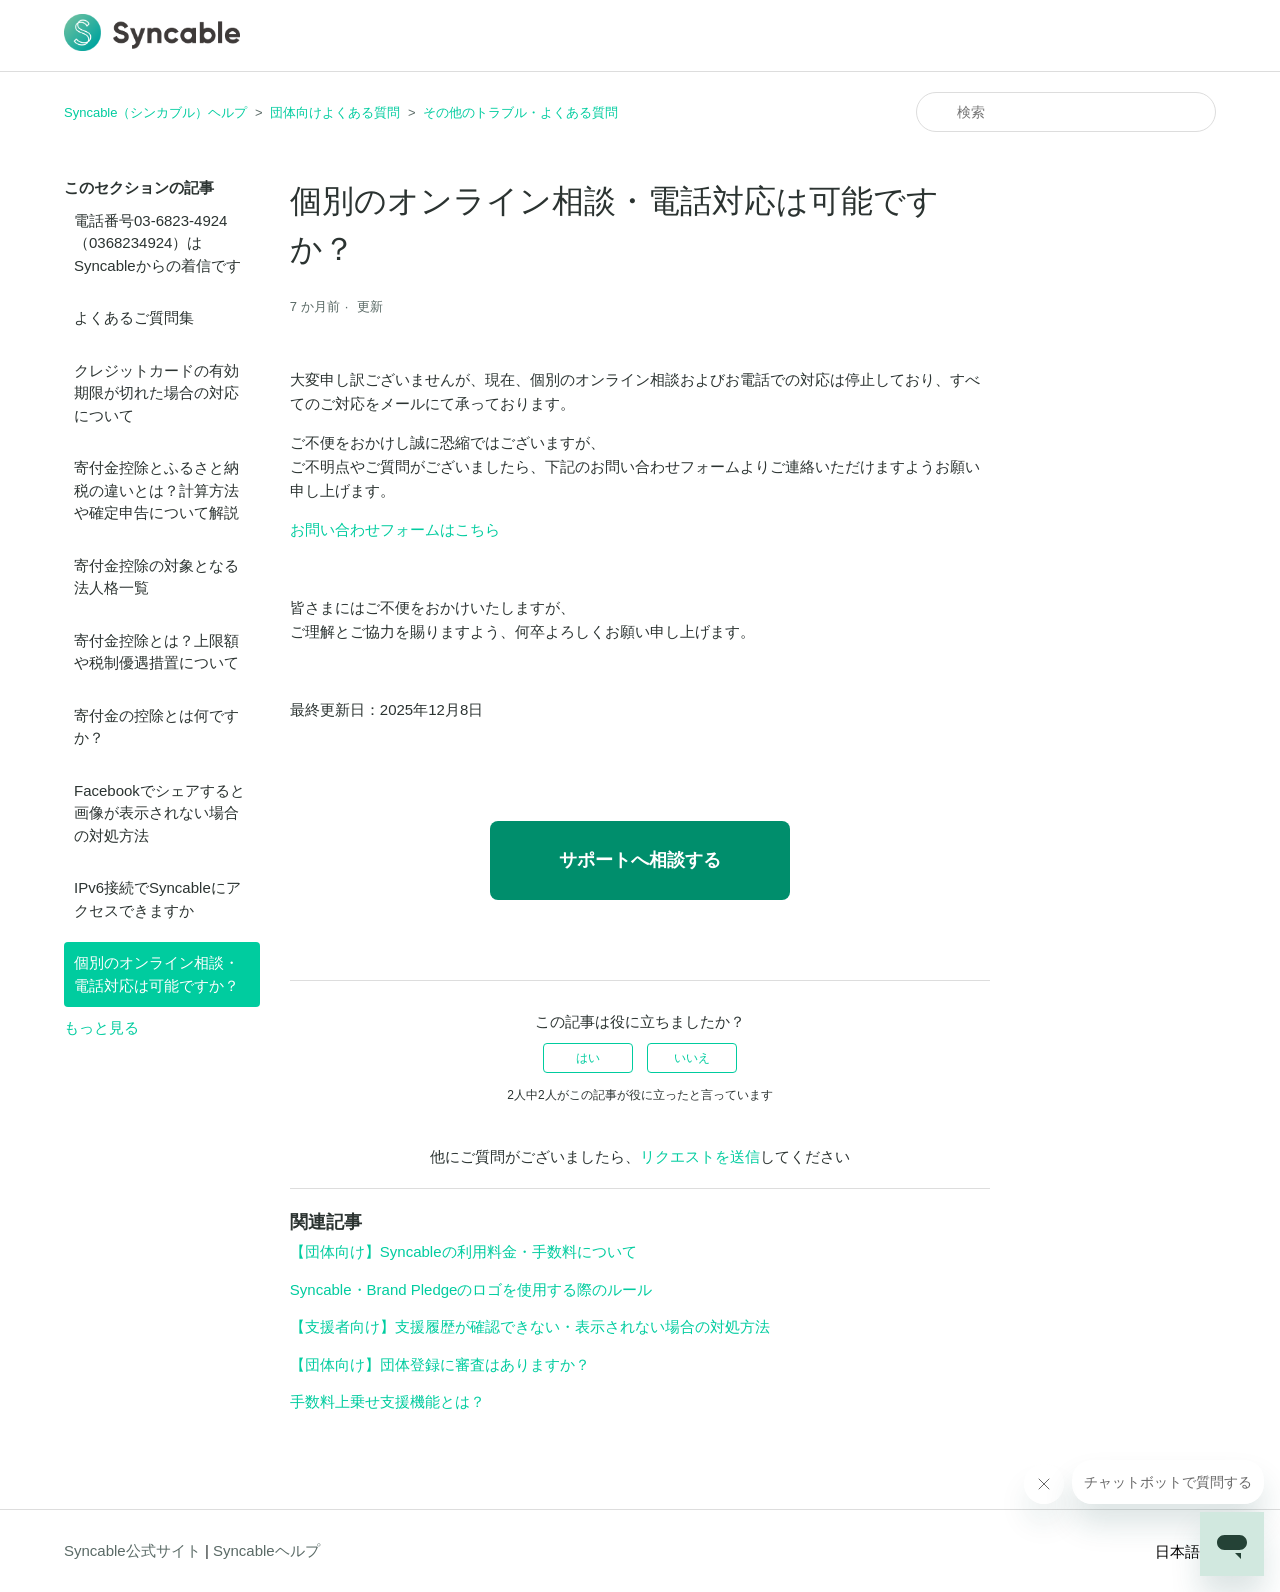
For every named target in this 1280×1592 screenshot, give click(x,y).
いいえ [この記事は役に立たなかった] (692, 1058)
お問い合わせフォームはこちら (395, 529)
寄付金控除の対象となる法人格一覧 (156, 577)
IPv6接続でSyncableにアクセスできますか (157, 899)
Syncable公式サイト (132, 1550)
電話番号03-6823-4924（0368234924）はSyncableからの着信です (157, 243)
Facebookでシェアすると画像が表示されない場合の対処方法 (159, 813)
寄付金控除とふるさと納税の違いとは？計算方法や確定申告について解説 (156, 490)
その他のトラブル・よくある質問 (520, 112)
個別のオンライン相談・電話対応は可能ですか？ (156, 974)
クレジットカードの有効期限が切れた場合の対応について (156, 393)
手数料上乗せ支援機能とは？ (387, 1401)
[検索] (1066, 112)
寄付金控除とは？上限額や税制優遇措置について (156, 652)
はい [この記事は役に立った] (588, 1058)
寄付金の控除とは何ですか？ (156, 727)
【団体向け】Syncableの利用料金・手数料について (463, 1251)
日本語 (1185, 1551)
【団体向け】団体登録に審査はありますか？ (440, 1364)
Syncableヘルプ (266, 1550)
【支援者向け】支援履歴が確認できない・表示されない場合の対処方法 (530, 1326)
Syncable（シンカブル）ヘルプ (155, 112)
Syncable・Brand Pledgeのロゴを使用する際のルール (471, 1289)
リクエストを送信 (700, 1156)
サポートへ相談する (640, 860)
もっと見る (101, 1027)
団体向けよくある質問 (335, 112)
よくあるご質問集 (134, 317)
